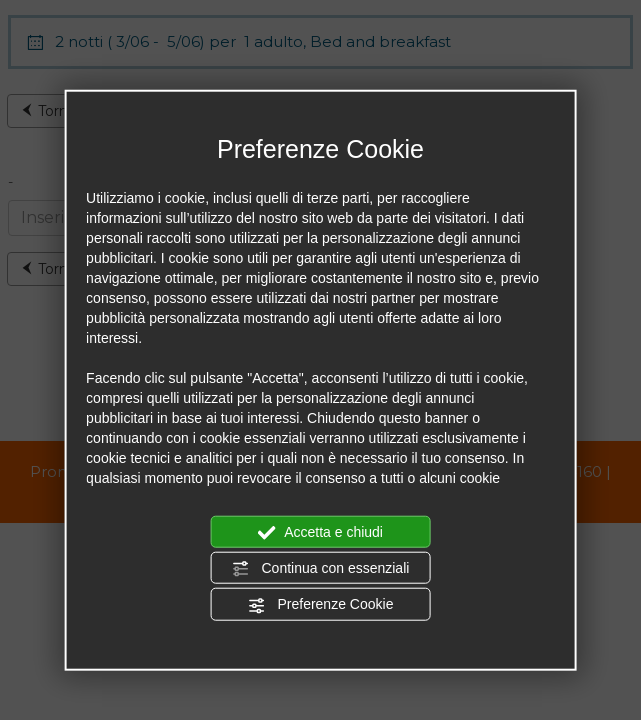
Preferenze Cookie (321, 605)
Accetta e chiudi (320, 532)
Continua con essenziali (321, 569)
